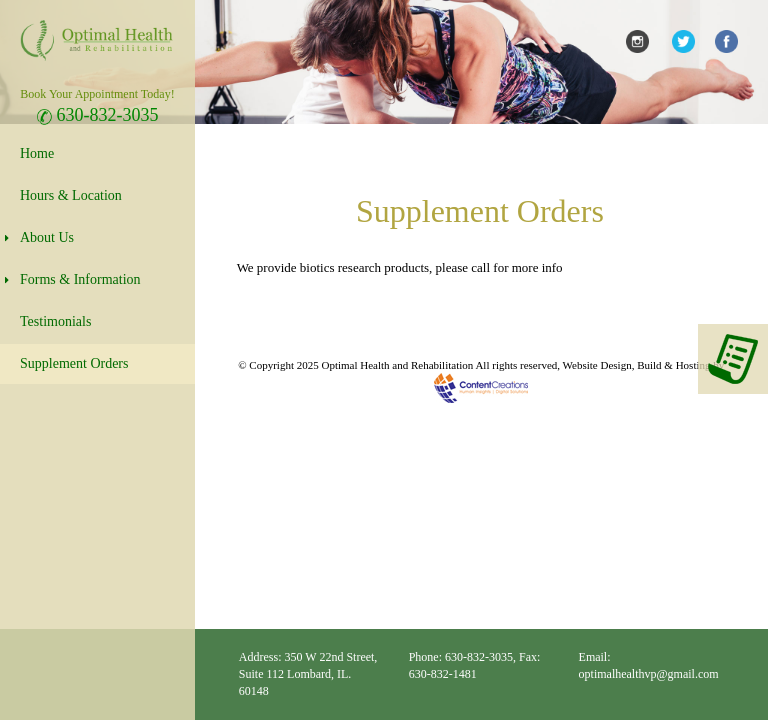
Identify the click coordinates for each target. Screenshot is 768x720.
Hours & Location (71, 195)
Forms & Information (80, 279)
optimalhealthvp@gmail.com (649, 674)
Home (37, 153)
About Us (47, 237)
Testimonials (55, 321)
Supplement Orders (74, 363)
